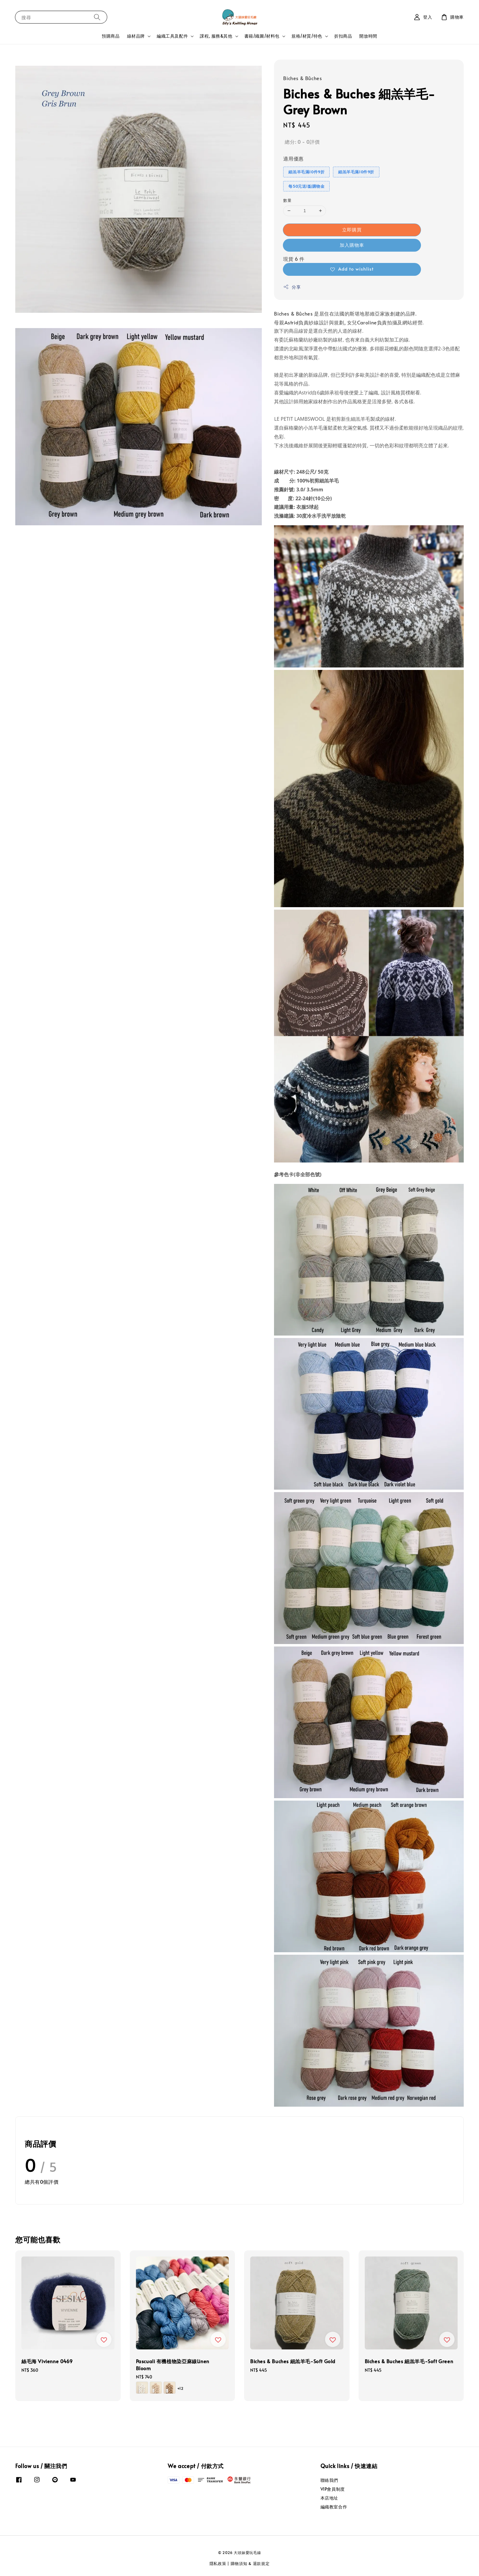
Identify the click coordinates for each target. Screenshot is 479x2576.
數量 (287, 200)
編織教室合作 (333, 2507)
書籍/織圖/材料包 (262, 36)
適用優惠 (293, 158)
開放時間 (368, 36)
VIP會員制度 (332, 2489)
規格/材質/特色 (306, 36)
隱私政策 (218, 2563)
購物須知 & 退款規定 (250, 2563)
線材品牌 (136, 36)
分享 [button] (292, 287)
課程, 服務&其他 (216, 36)
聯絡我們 (329, 2480)
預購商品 (110, 36)
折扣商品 (343, 36)
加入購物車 (352, 245)
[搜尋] (97, 17)
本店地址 (329, 2498)
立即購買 (352, 229)
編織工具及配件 (172, 36)
